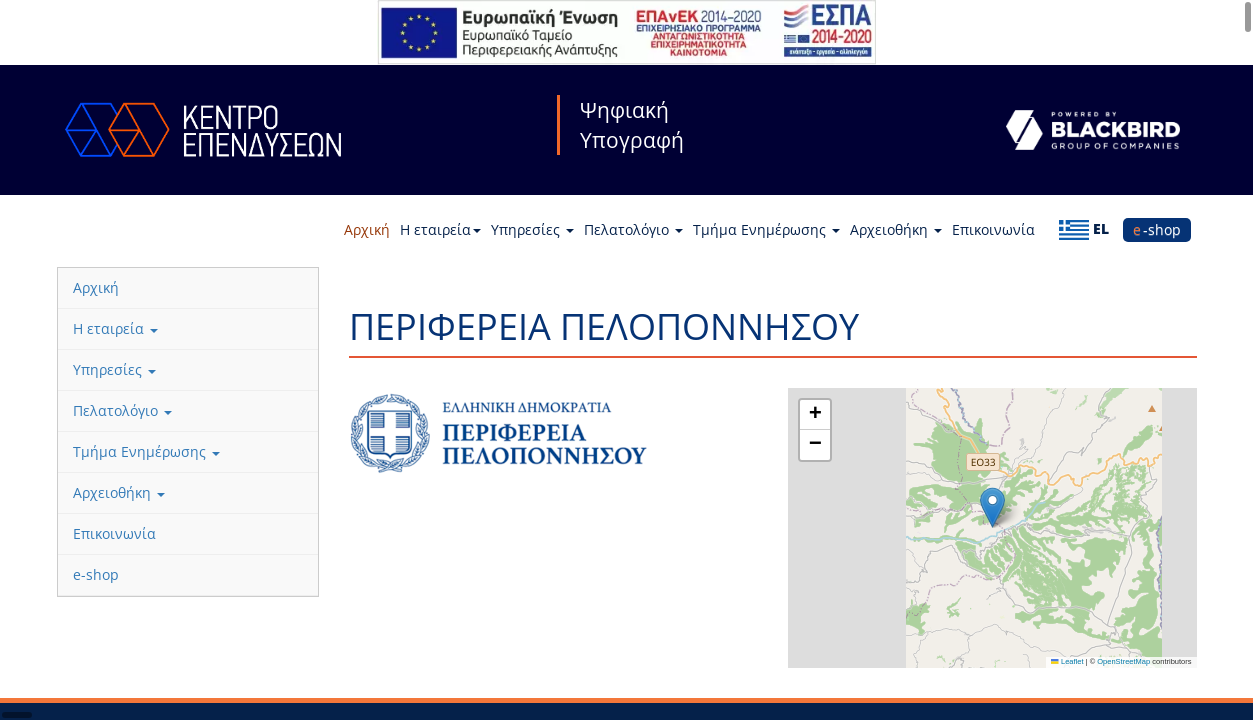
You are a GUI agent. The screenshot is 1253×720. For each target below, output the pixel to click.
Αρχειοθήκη (896, 229)
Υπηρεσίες (532, 229)
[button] (992, 507)
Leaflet (1067, 661)
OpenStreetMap (1123, 661)
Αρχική (367, 229)
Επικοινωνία (993, 229)
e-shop (1157, 229)
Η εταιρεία (440, 229)
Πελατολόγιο (633, 229)
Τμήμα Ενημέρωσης (766, 229)
